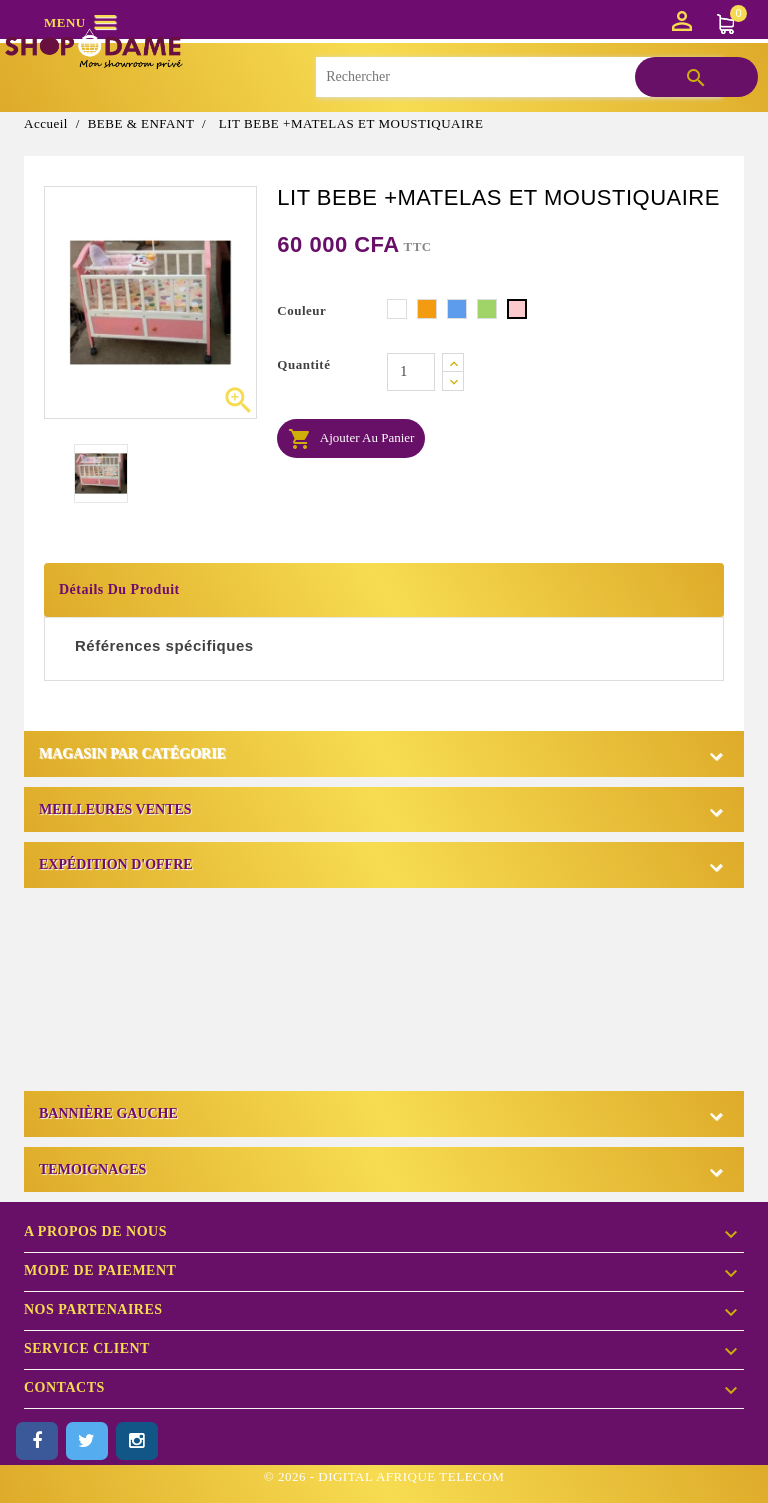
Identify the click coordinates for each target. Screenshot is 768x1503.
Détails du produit (119, 589)
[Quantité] (411, 372)
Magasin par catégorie (132, 753)
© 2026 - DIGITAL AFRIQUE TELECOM (384, 1476)
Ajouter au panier (351, 439)
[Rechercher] (518, 77)
